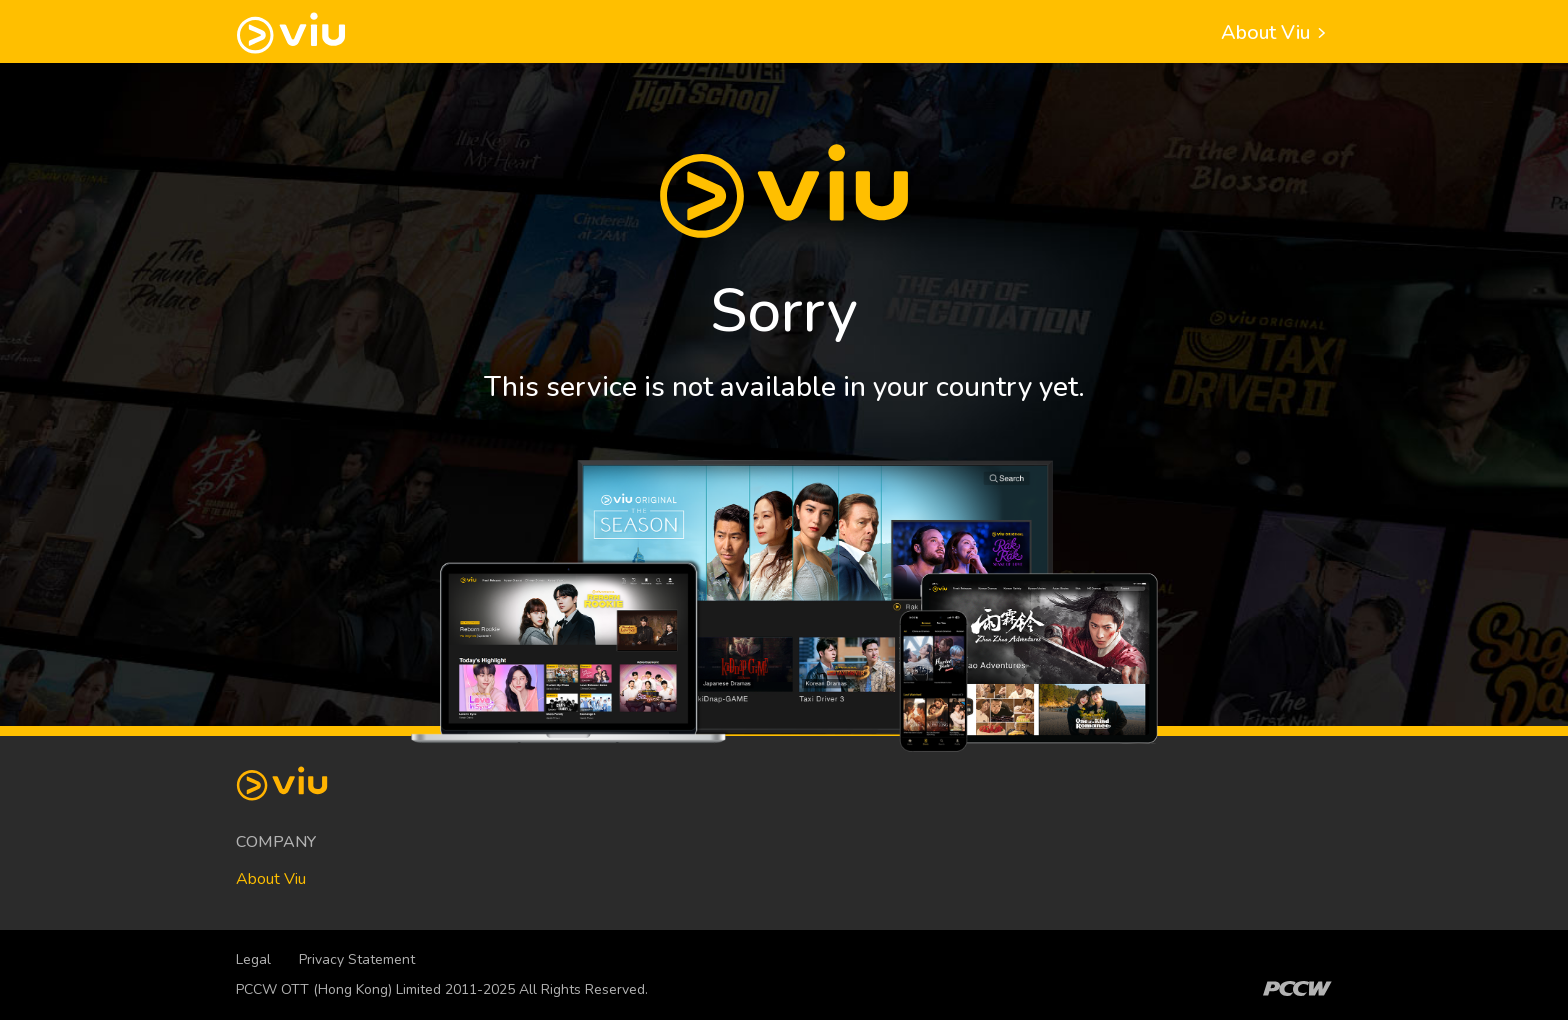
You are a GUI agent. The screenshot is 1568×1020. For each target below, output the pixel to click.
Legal (253, 959)
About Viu (1276, 32)
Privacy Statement (357, 959)
